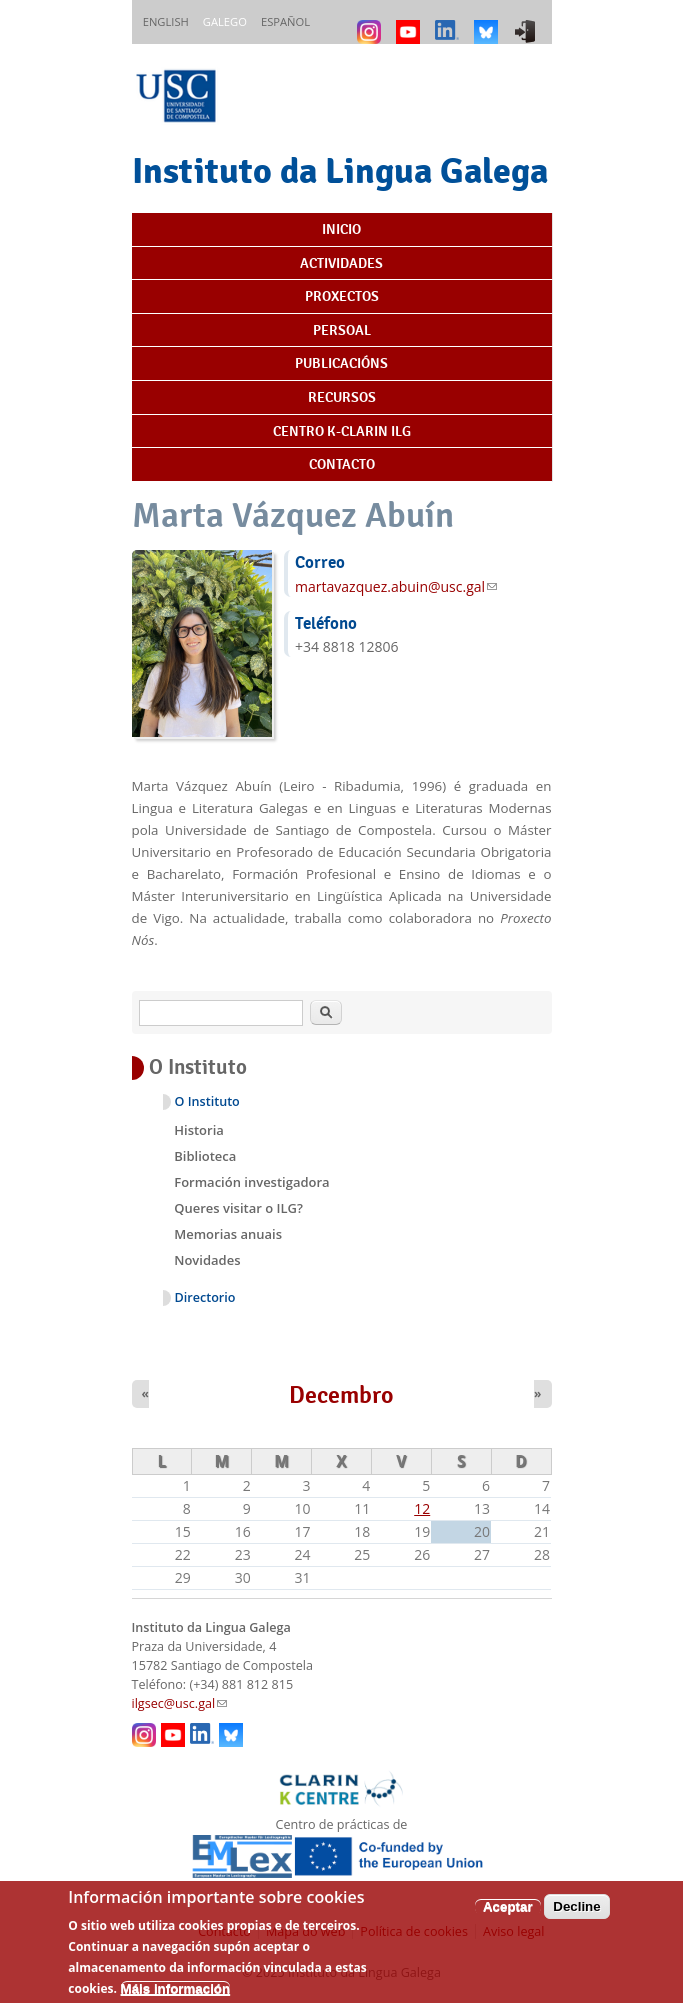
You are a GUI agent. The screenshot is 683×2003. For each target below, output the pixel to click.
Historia (199, 1130)
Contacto (342, 464)
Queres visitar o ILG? (238, 1208)
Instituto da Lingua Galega (340, 170)
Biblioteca (205, 1156)
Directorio (205, 1297)
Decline (576, 1918)
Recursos (342, 397)
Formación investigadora (251, 1182)
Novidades (207, 1260)
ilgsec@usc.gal (180, 1703)
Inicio (341, 229)
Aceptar (508, 1918)
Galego (225, 21)
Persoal (342, 330)
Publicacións (341, 363)
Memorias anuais (228, 1234)
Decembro (341, 1395)
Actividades (341, 263)
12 (422, 1508)
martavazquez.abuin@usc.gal (396, 586)
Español (285, 21)
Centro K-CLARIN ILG (342, 431)
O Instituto (207, 1101)
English (166, 21)
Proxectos (342, 296)
